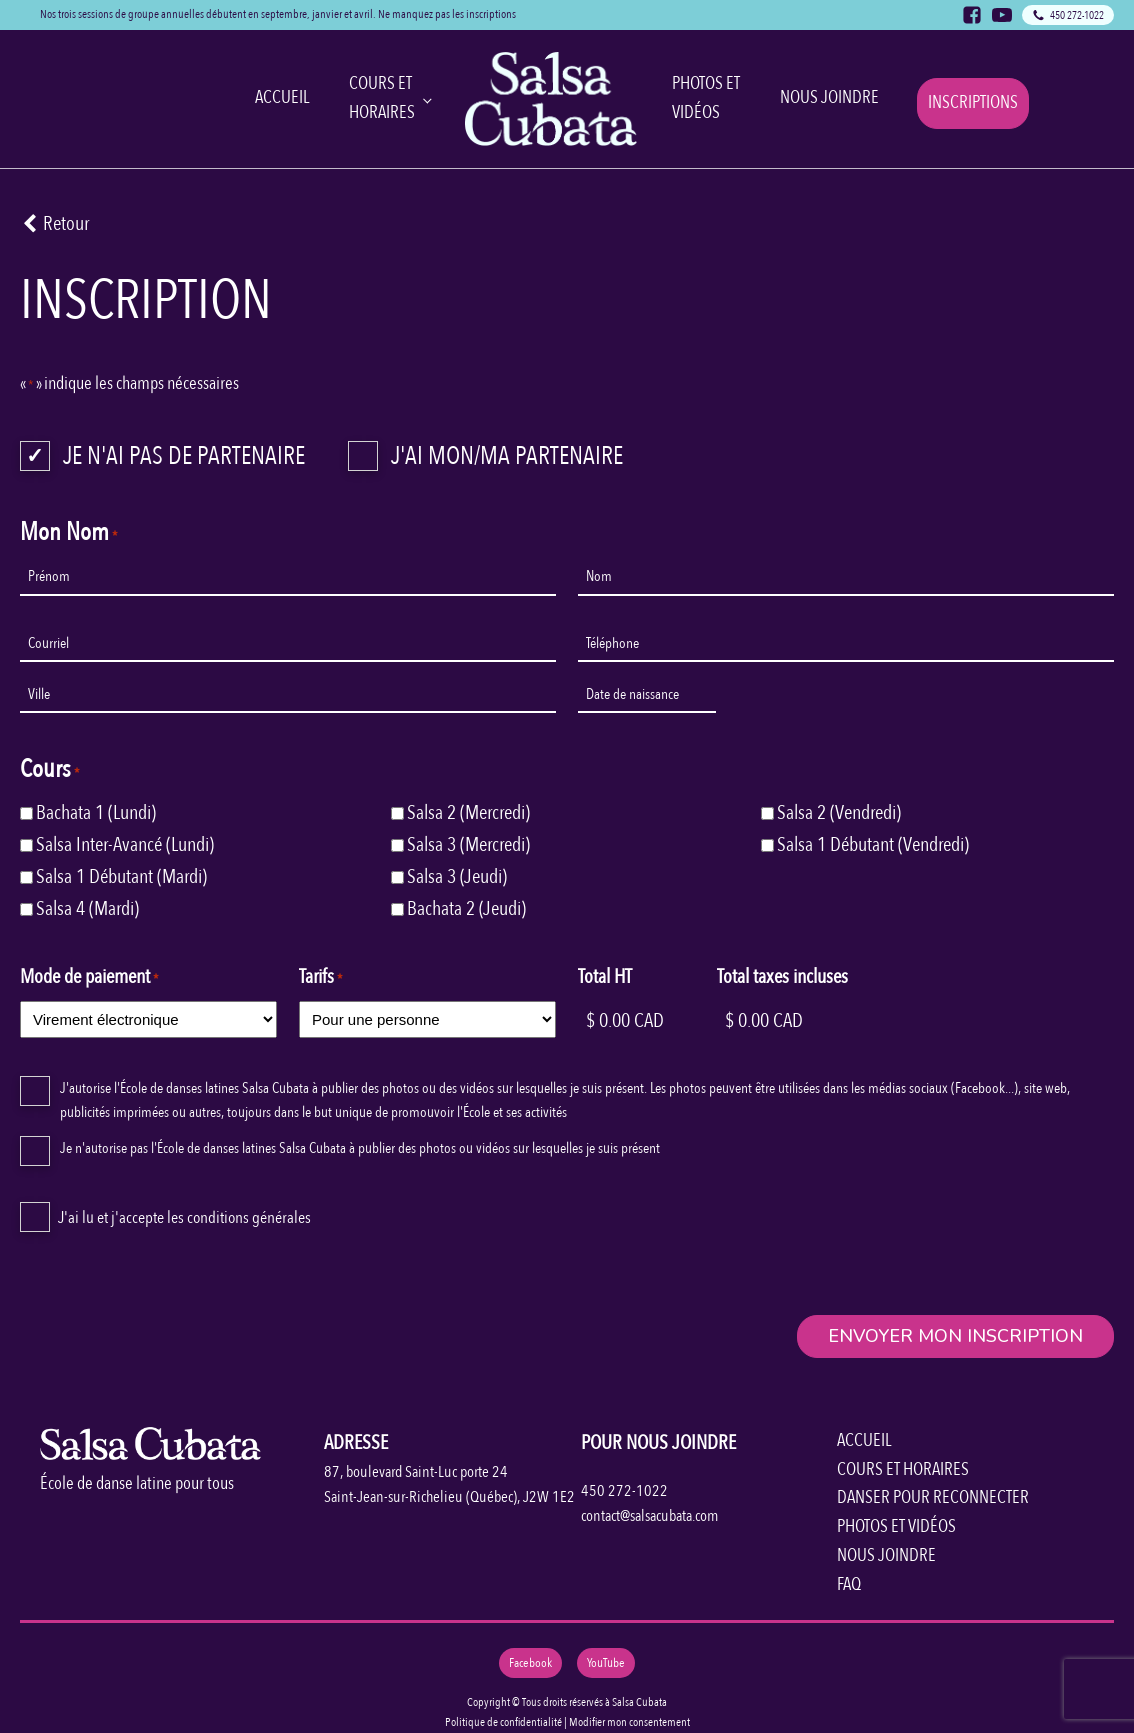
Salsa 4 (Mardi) (87, 908)
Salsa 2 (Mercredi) (468, 812)
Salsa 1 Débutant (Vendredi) (873, 844)
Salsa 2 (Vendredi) (839, 812)
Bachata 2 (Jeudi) (466, 908)
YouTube (606, 1663)
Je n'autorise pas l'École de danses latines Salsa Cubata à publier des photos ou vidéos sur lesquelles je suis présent (360, 1148)
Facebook (530, 1663)
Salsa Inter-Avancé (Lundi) (125, 844)
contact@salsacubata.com (649, 1516)
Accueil (282, 97)
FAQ (849, 1584)
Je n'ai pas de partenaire (184, 456)
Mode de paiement (89, 976)
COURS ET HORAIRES (903, 1469)
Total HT (605, 976)
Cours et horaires (382, 98)
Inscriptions (973, 102)
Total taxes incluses (782, 976)
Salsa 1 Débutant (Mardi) (121, 876)
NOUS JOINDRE (886, 1555)
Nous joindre (829, 97)
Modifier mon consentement (629, 1722)
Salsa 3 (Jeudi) (457, 876)
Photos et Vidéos (706, 98)
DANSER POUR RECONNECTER (933, 1497)
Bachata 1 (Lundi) (96, 812)
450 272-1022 (624, 1491)
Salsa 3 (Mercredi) (468, 844)
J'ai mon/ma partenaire (507, 456)
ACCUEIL (864, 1440)
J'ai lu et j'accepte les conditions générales (184, 1217)
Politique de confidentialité (503, 1722)
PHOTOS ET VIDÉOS (896, 1526)
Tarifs (321, 976)
